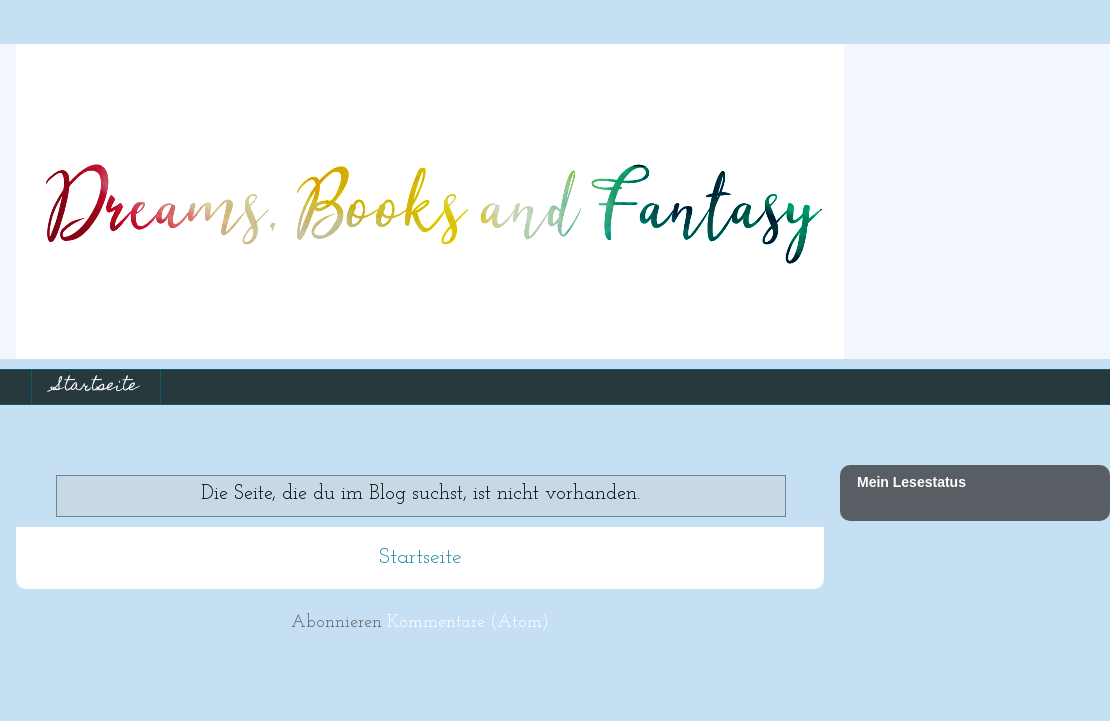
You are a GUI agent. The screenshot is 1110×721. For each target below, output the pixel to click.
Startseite (96, 387)
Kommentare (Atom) (468, 622)
